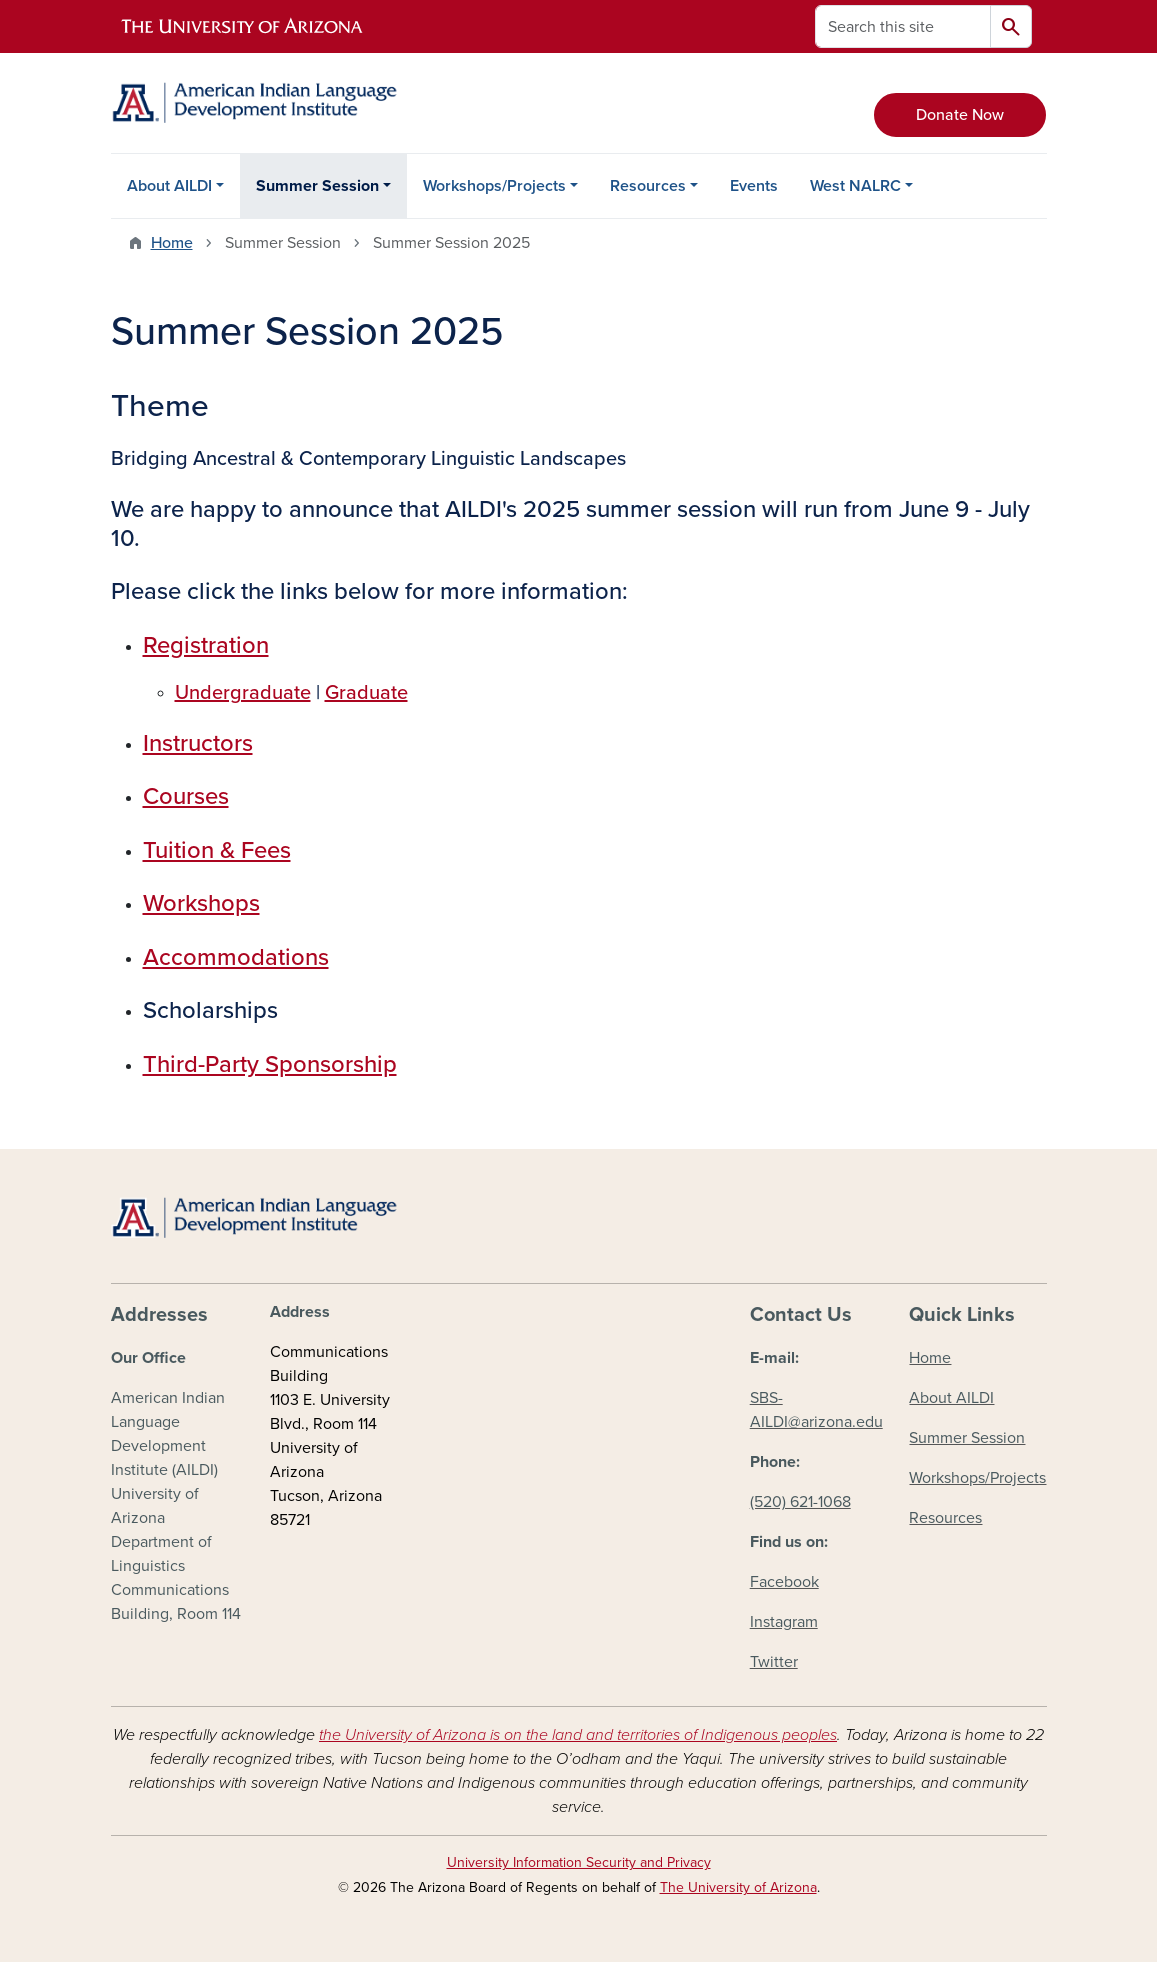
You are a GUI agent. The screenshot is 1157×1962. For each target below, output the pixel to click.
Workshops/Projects (494, 186)
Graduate (366, 693)
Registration (206, 645)
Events (754, 186)
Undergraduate (243, 693)
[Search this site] (903, 26)
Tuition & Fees (217, 850)
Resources (648, 186)
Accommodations (236, 957)
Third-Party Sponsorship (270, 1064)
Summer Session (317, 186)
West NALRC (855, 186)
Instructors (198, 743)
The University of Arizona (738, 1887)
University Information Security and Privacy (579, 1862)
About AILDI (169, 186)
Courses (186, 796)
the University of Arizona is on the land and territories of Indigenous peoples (578, 1735)
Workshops (201, 903)
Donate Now (960, 115)
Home (172, 243)
